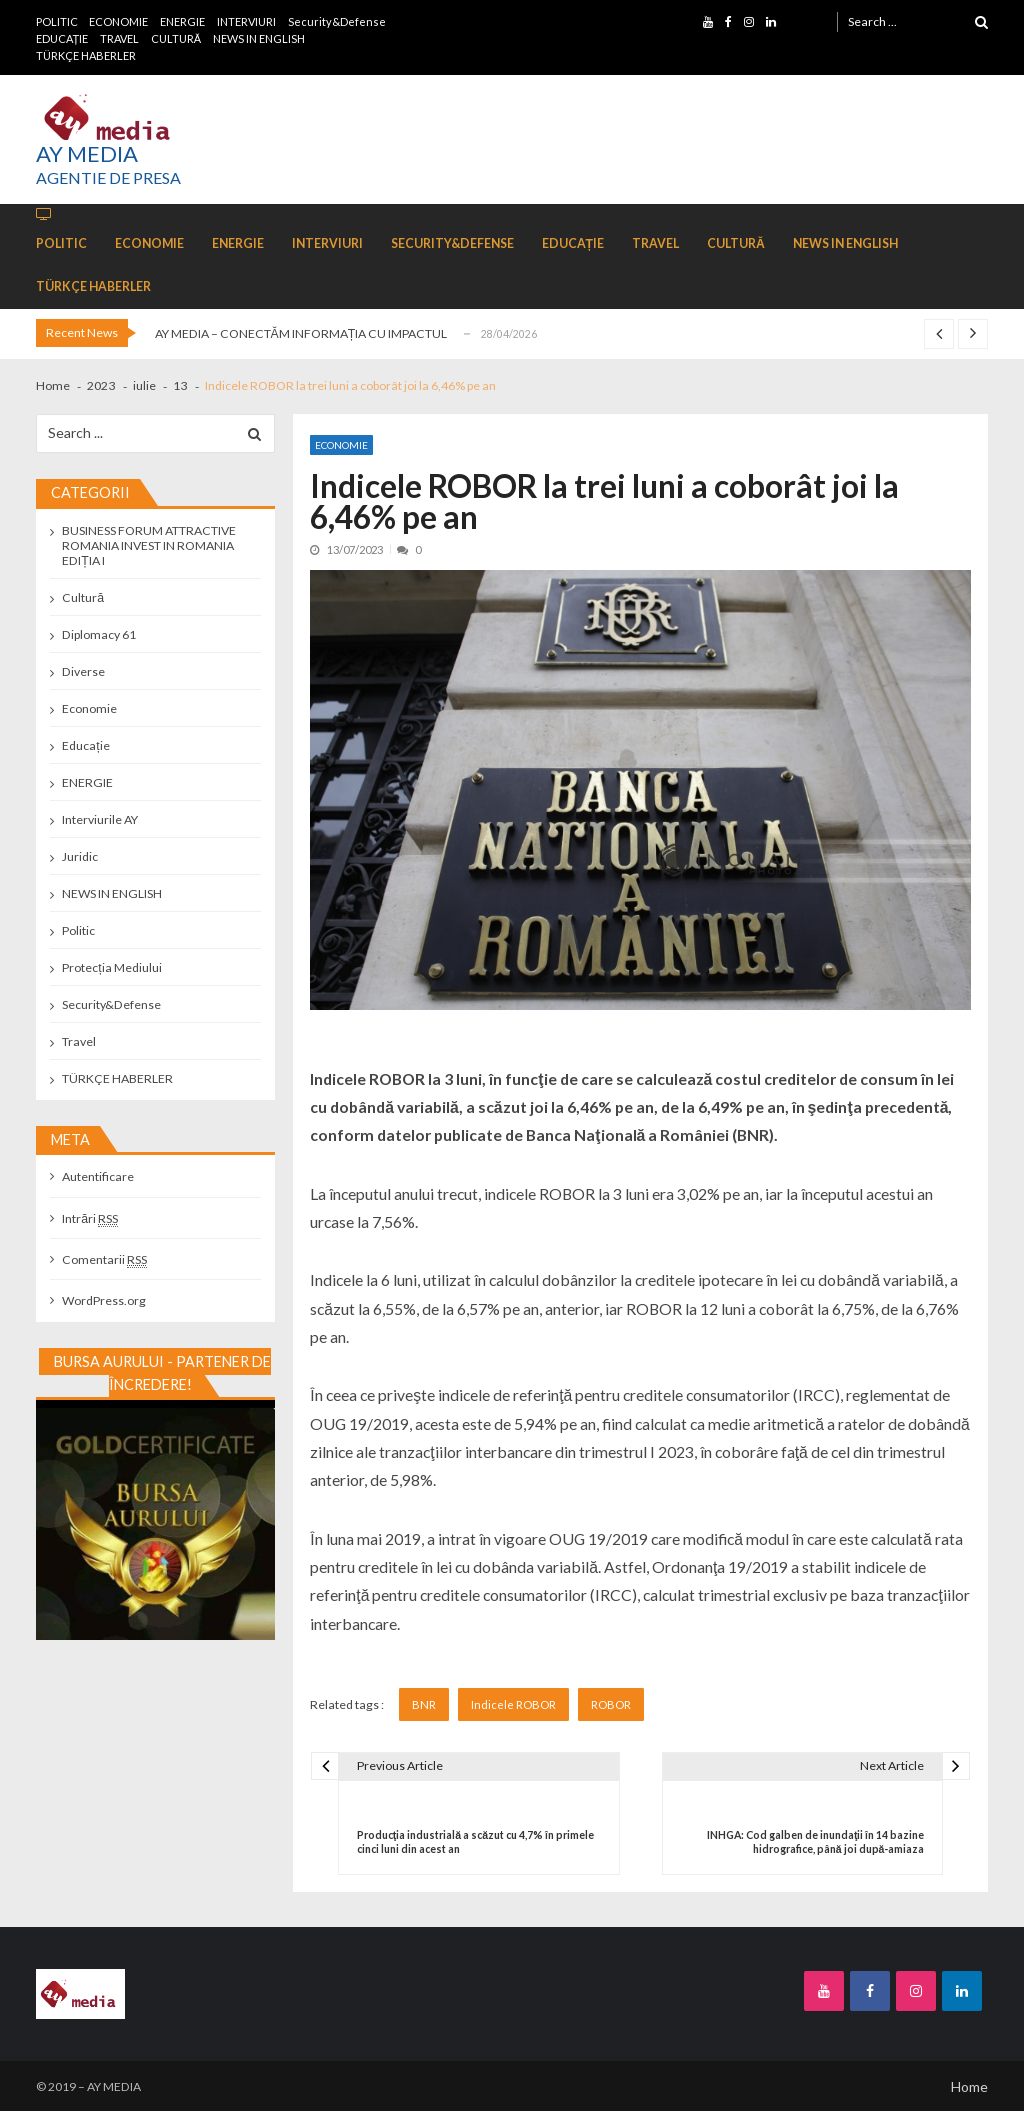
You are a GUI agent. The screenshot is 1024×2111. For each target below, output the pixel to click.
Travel (79, 1041)
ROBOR (611, 1704)
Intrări (90, 1218)
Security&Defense (337, 21)
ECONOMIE (118, 21)
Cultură (83, 597)
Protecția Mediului (111, 967)
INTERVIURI (246, 21)
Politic (78, 930)
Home (969, 2086)
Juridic (80, 856)
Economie (341, 445)
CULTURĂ (176, 38)
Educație (85, 745)
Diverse (83, 671)
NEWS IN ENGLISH (259, 38)
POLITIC (57, 21)
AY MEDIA (87, 154)
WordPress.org (104, 1300)
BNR (424, 1704)
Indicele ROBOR (513, 1704)
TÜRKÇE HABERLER (86, 55)
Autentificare (98, 1176)
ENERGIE (182, 21)
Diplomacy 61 (99, 634)
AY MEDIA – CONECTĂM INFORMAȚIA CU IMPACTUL (301, 333)
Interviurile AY (100, 819)
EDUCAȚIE (62, 38)
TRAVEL (119, 38)
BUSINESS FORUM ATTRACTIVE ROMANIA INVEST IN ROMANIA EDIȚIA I (149, 545)
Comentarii (104, 1259)
